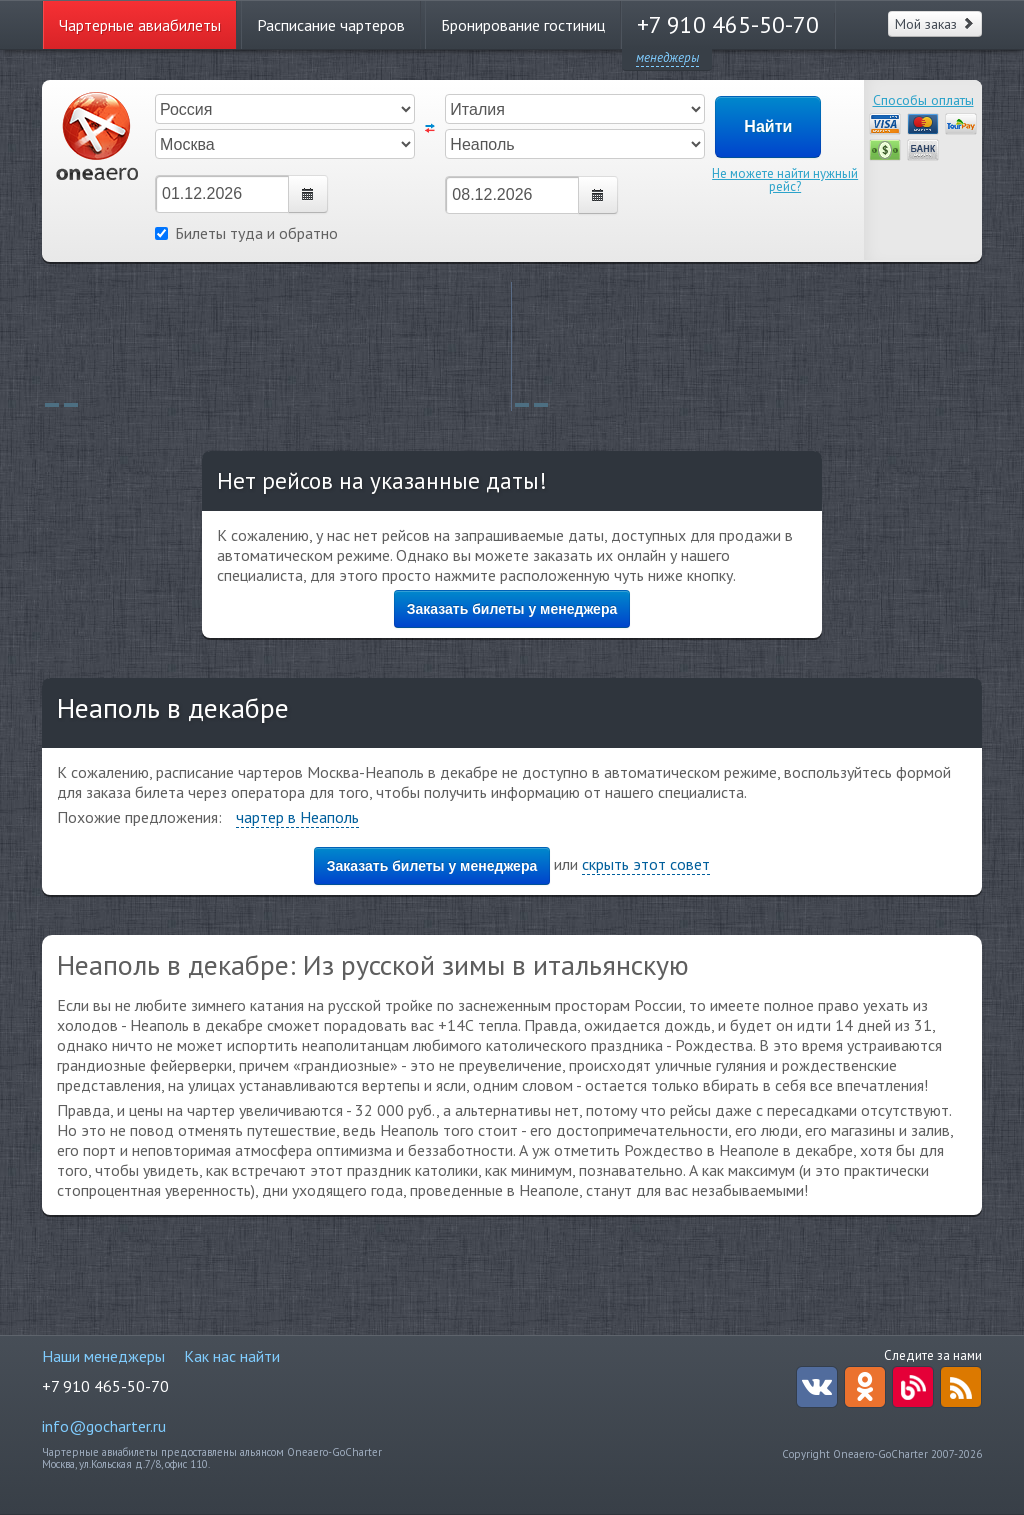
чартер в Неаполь (297, 817)
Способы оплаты (923, 100)
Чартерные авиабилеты (140, 25)
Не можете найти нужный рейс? (785, 180)
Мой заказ (935, 24)
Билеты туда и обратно (246, 233)
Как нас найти (232, 1356)
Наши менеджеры (103, 1356)
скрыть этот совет (646, 864)
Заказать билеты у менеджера (512, 609)
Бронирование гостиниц (523, 25)
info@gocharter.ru (104, 1426)
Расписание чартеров (331, 25)
